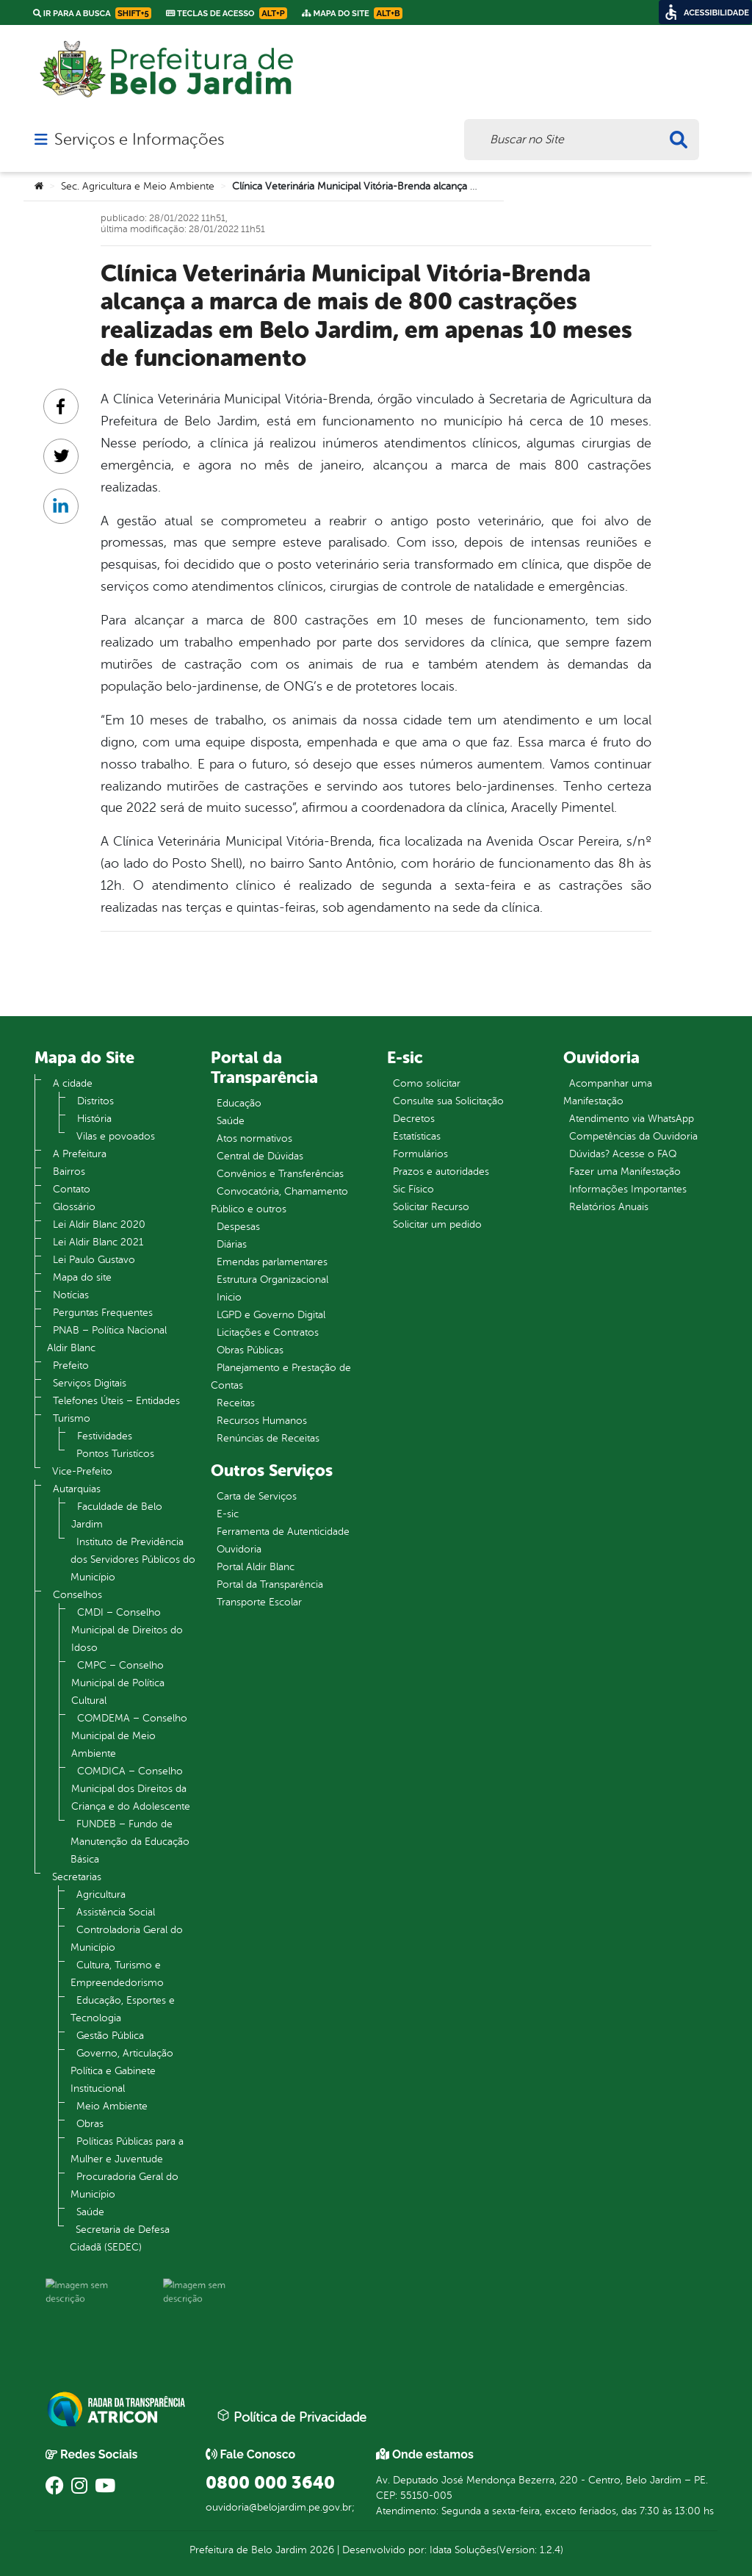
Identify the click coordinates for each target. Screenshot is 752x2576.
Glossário (74, 1206)
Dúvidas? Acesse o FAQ (622, 1153)
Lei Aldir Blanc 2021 (98, 1242)
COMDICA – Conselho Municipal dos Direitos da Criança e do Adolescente (130, 1789)
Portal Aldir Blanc (255, 1566)
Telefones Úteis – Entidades (116, 1400)
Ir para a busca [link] (92, 13)
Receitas (236, 1402)
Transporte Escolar (259, 1602)
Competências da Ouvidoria (633, 1136)
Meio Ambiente (112, 2106)
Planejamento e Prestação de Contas (281, 1376)
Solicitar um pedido (437, 1224)
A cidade (73, 1083)
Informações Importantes (628, 1189)
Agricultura (101, 1894)
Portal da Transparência (270, 1584)
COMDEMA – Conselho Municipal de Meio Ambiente (129, 1736)
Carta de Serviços (257, 1496)
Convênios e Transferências (280, 1173)
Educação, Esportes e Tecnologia (122, 2009)
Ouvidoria (239, 1549)
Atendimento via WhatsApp (631, 1118)
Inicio (229, 1297)
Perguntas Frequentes (103, 1312)
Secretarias (76, 1876)
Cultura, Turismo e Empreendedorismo (117, 1974)
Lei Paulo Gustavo (94, 1259)
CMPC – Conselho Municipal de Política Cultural (117, 1683)
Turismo (71, 1418)
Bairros (69, 1171)
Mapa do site (82, 1277)
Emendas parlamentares (272, 1261)
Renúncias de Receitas (268, 1438)
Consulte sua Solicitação (448, 1101)
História (94, 1118)
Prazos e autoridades (441, 1171)
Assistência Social (115, 1912)
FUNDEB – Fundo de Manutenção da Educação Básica (129, 1841)
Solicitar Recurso (431, 1206)
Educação (239, 1103)
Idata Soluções (463, 2549)
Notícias (71, 1294)
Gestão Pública (110, 2035)
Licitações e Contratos (268, 1332)
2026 (320, 2549)
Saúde (90, 2211)
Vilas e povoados (115, 1136)
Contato (71, 1189)
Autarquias (77, 1488)
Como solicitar (426, 1083)
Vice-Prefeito (82, 1471)
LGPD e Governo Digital (271, 1314)
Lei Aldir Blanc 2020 (99, 1224)
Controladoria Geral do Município (126, 1938)
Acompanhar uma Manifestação (607, 1092)
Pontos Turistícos (115, 1453)
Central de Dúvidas (260, 1156)
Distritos (95, 1101)
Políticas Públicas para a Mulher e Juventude (127, 2150)
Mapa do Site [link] (352, 13)
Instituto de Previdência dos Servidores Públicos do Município (132, 1559)
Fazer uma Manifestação (625, 1171)
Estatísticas (417, 1136)
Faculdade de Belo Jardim (116, 1515)
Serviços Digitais (89, 1383)
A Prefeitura (79, 1153)
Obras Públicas (250, 1350)
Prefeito (71, 1365)
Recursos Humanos (262, 1420)
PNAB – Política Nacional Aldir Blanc (107, 1339)
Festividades (104, 1436)
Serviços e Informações (139, 139)
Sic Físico (413, 1189)
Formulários (420, 1153)
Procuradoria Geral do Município (124, 2185)
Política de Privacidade (291, 2416)
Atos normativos (254, 1138)
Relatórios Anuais (608, 1206)
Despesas (238, 1226)
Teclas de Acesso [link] (226, 13)
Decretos (414, 1118)
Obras (90, 2123)
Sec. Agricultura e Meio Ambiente (137, 186)
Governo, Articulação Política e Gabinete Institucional (121, 2071)
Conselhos (77, 1594)
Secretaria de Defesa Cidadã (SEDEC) (120, 2238)
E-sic (228, 1513)
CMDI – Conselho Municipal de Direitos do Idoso (127, 1630)
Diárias (232, 1244)
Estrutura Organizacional (272, 1279)
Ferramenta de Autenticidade (283, 1531)
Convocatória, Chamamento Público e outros (279, 1200)
